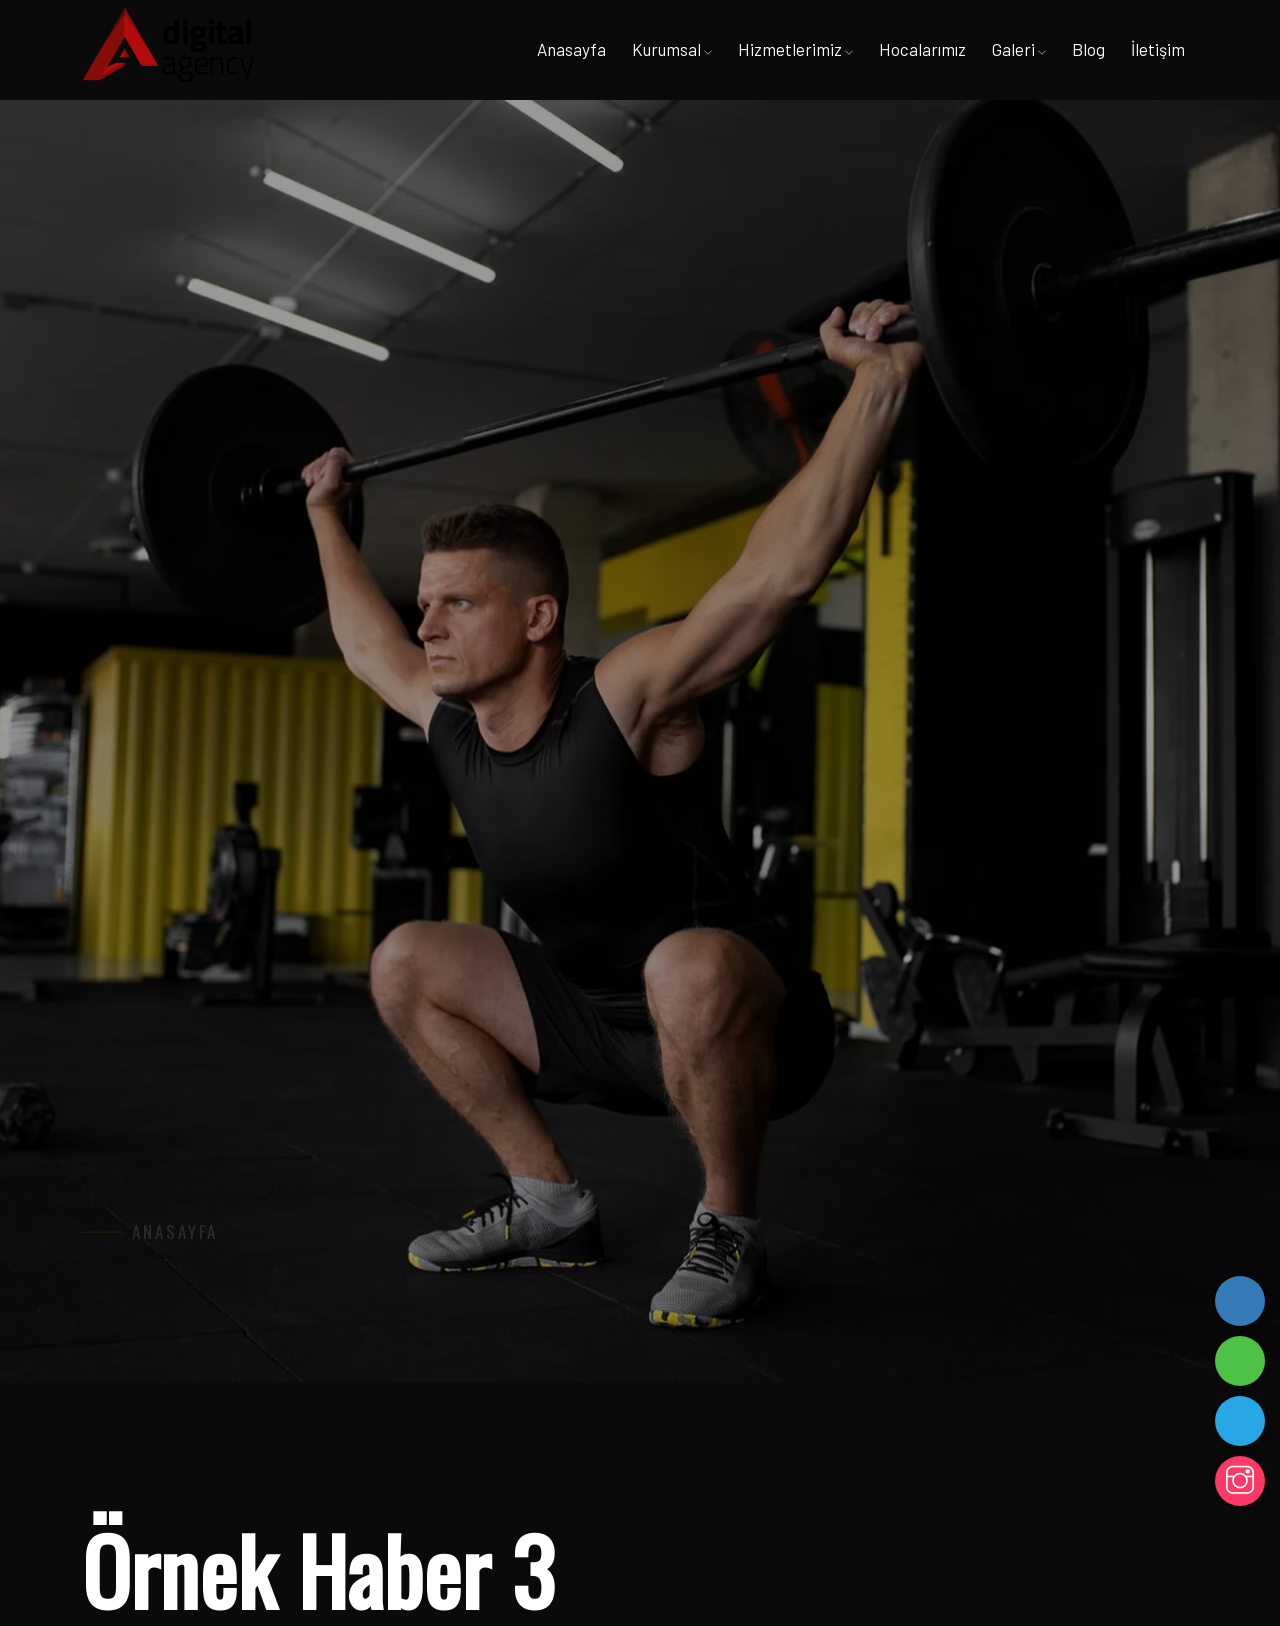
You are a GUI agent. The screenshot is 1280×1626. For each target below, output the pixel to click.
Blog (1088, 49)
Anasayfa (571, 49)
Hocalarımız (922, 49)
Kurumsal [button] (672, 49)
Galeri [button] (1019, 49)
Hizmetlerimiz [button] (795, 49)
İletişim (1158, 49)
